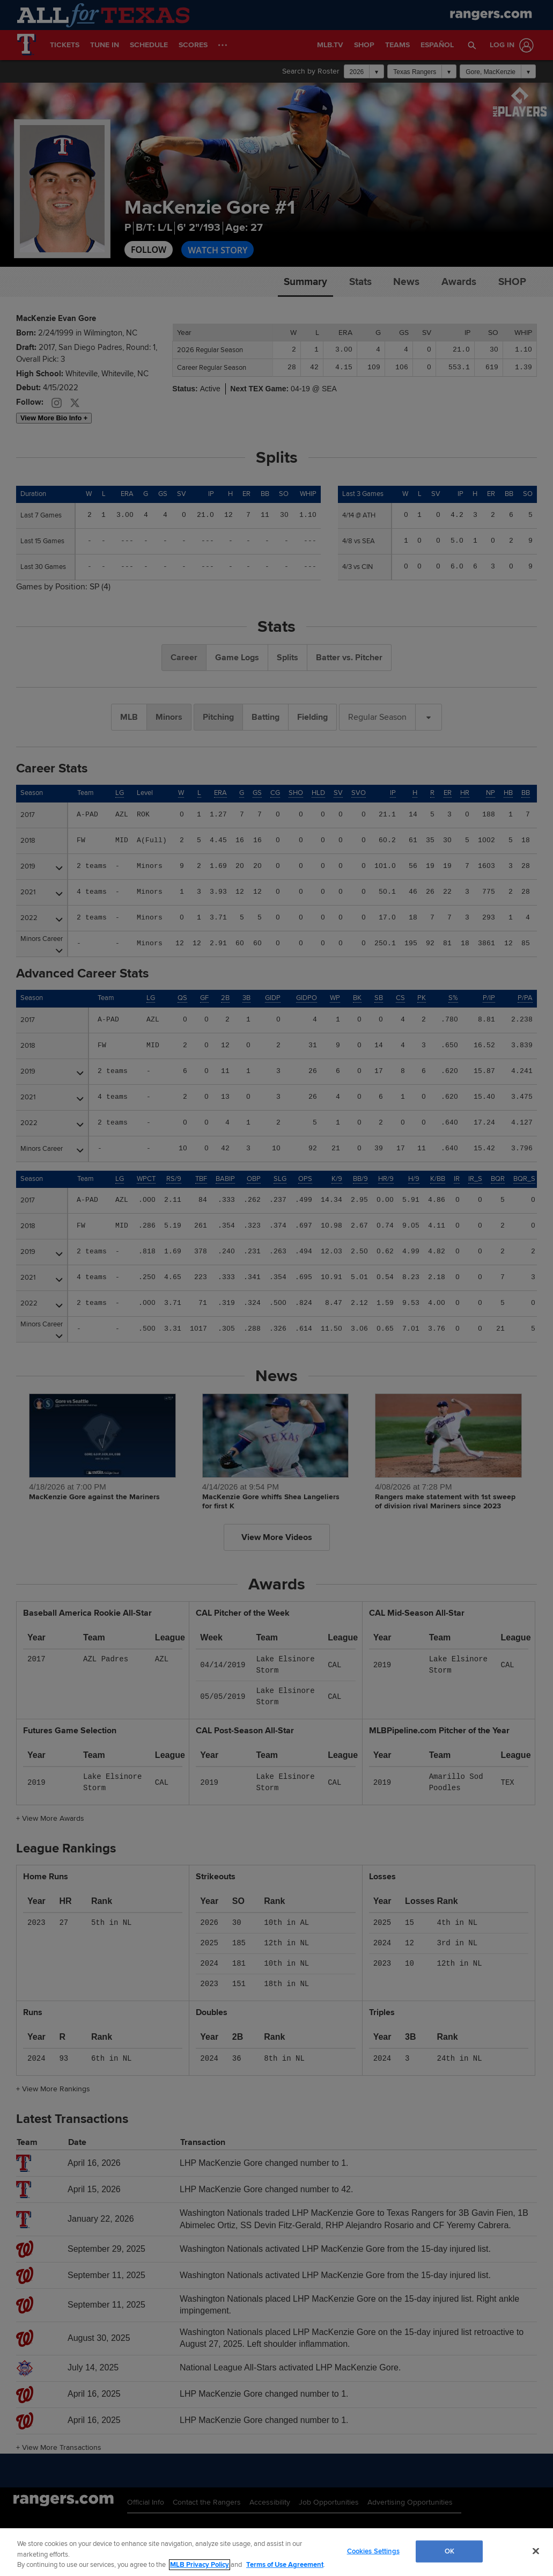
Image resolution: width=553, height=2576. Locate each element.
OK (449, 2550)
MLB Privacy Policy (199, 2564)
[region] (276, 2552)
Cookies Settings (373, 2550)
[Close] (536, 2551)
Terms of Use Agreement (284, 2564)
